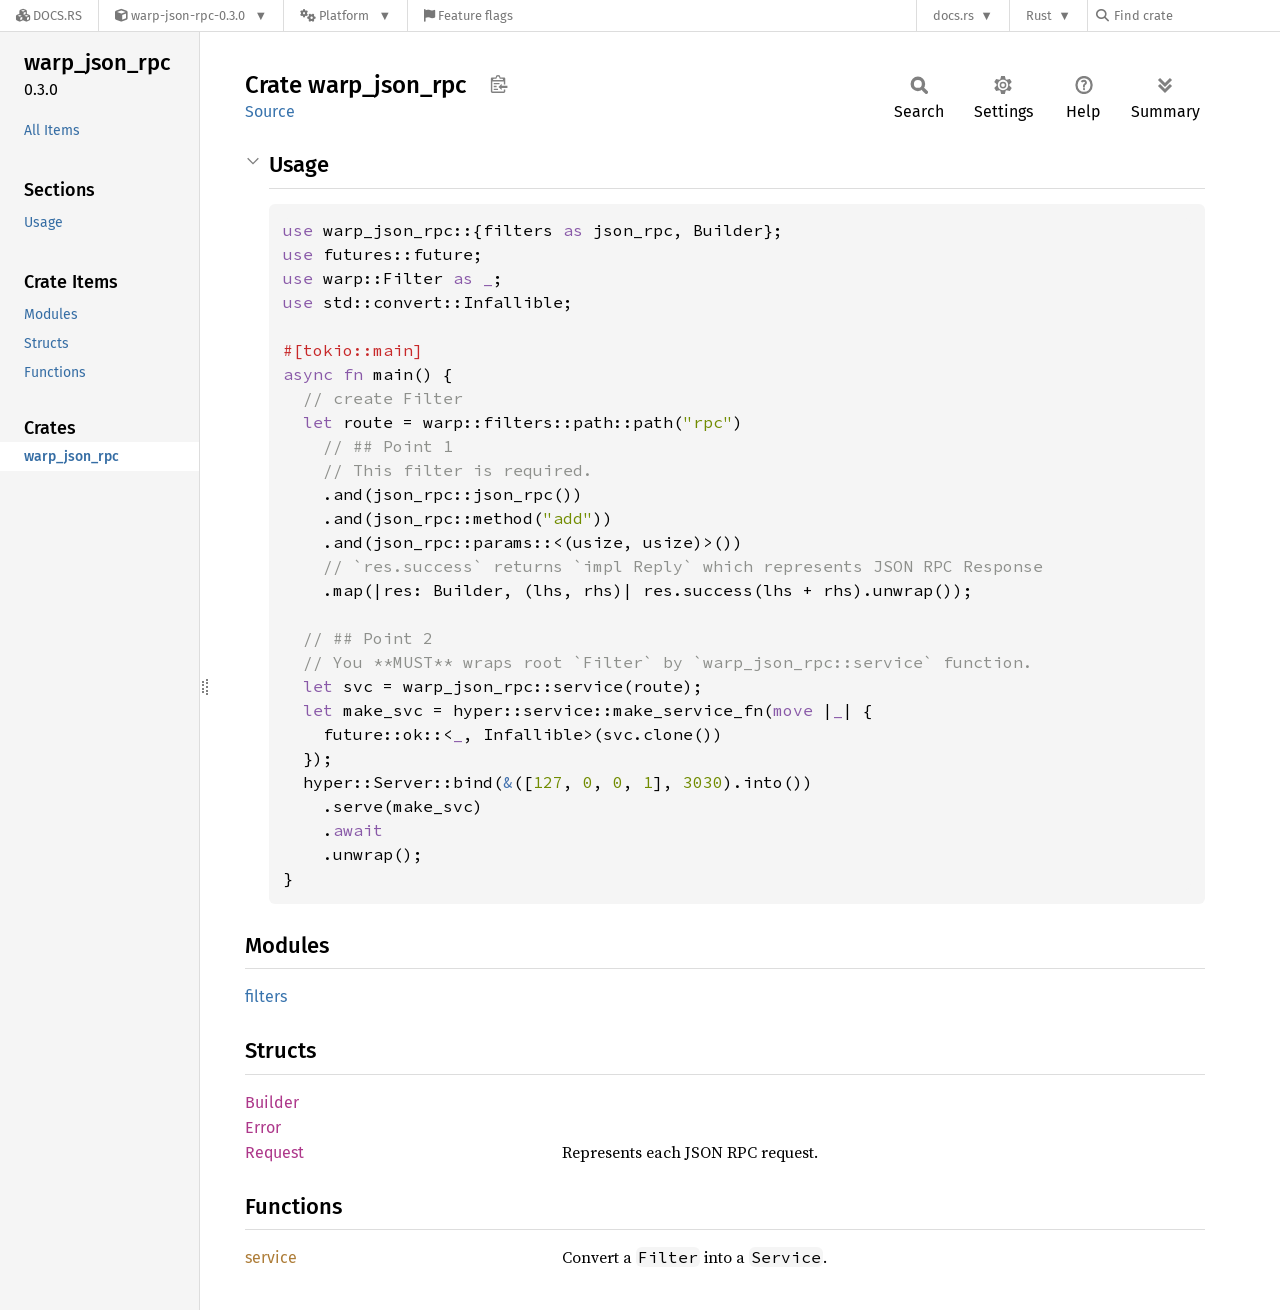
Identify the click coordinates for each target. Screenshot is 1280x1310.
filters (266, 996)
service (271, 1257)
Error (263, 1127)
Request (274, 1152)
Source (270, 111)
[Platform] (345, 15)
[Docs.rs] (49, 15)
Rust (1039, 15)
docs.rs (953, 15)
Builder (272, 1102)
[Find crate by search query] (1196, 15)
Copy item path (498, 84)
